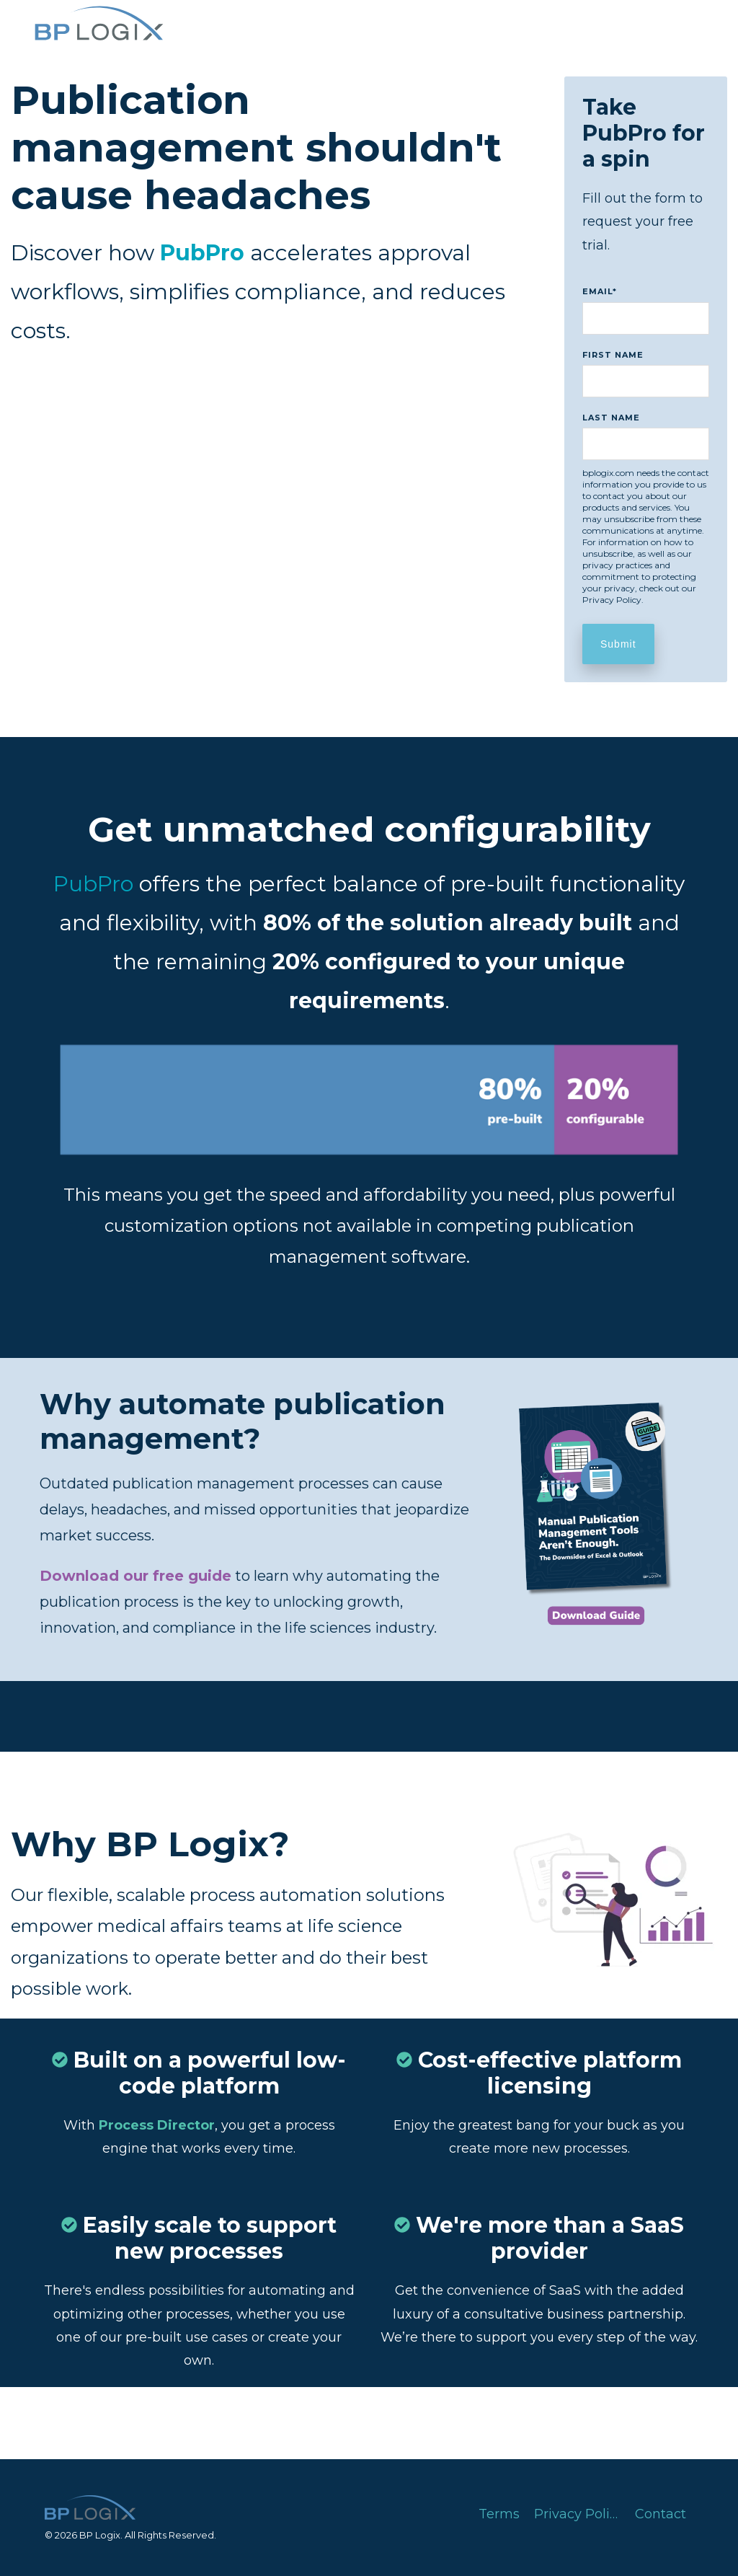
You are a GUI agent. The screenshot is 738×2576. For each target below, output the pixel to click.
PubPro (93, 883)
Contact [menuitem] (660, 2514)
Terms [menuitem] (499, 2514)
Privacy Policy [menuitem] (579, 2514)
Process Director (157, 2125)
